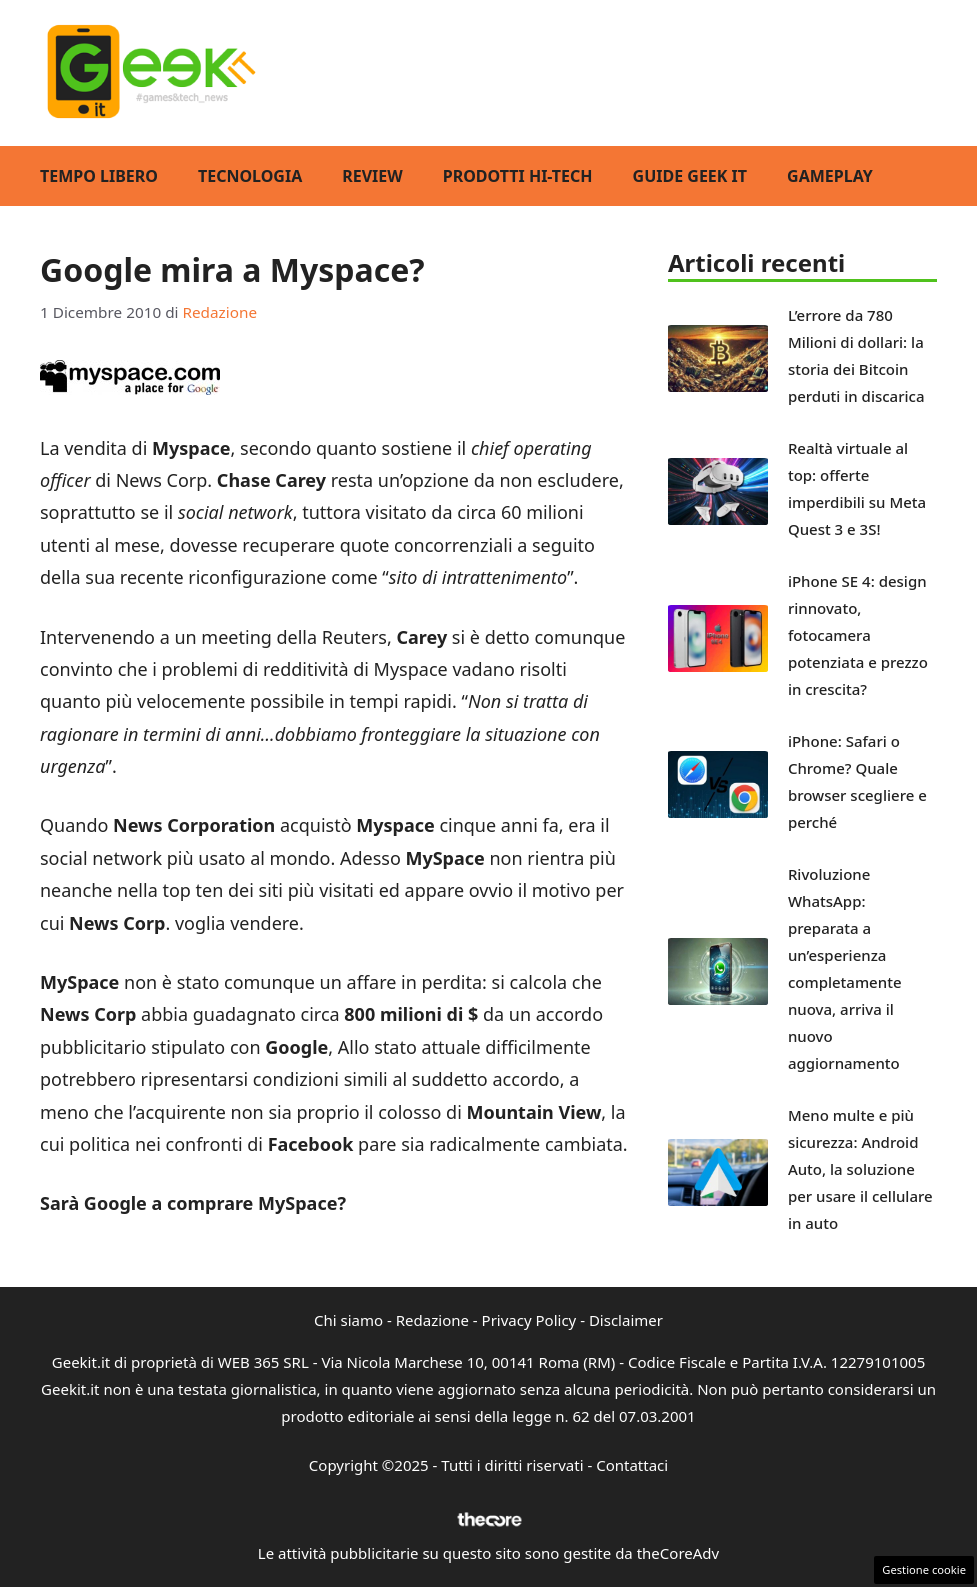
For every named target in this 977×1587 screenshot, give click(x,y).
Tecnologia (250, 176)
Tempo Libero (99, 176)
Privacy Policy (529, 1320)
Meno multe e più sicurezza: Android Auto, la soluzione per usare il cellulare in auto (860, 1169)
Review (372, 176)
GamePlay (830, 176)
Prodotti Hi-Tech (518, 176)
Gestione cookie (924, 1569)
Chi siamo (348, 1320)
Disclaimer (626, 1320)
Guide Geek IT (690, 176)
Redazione (432, 1320)
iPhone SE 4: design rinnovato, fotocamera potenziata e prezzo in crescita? (858, 635)
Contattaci (632, 1465)
